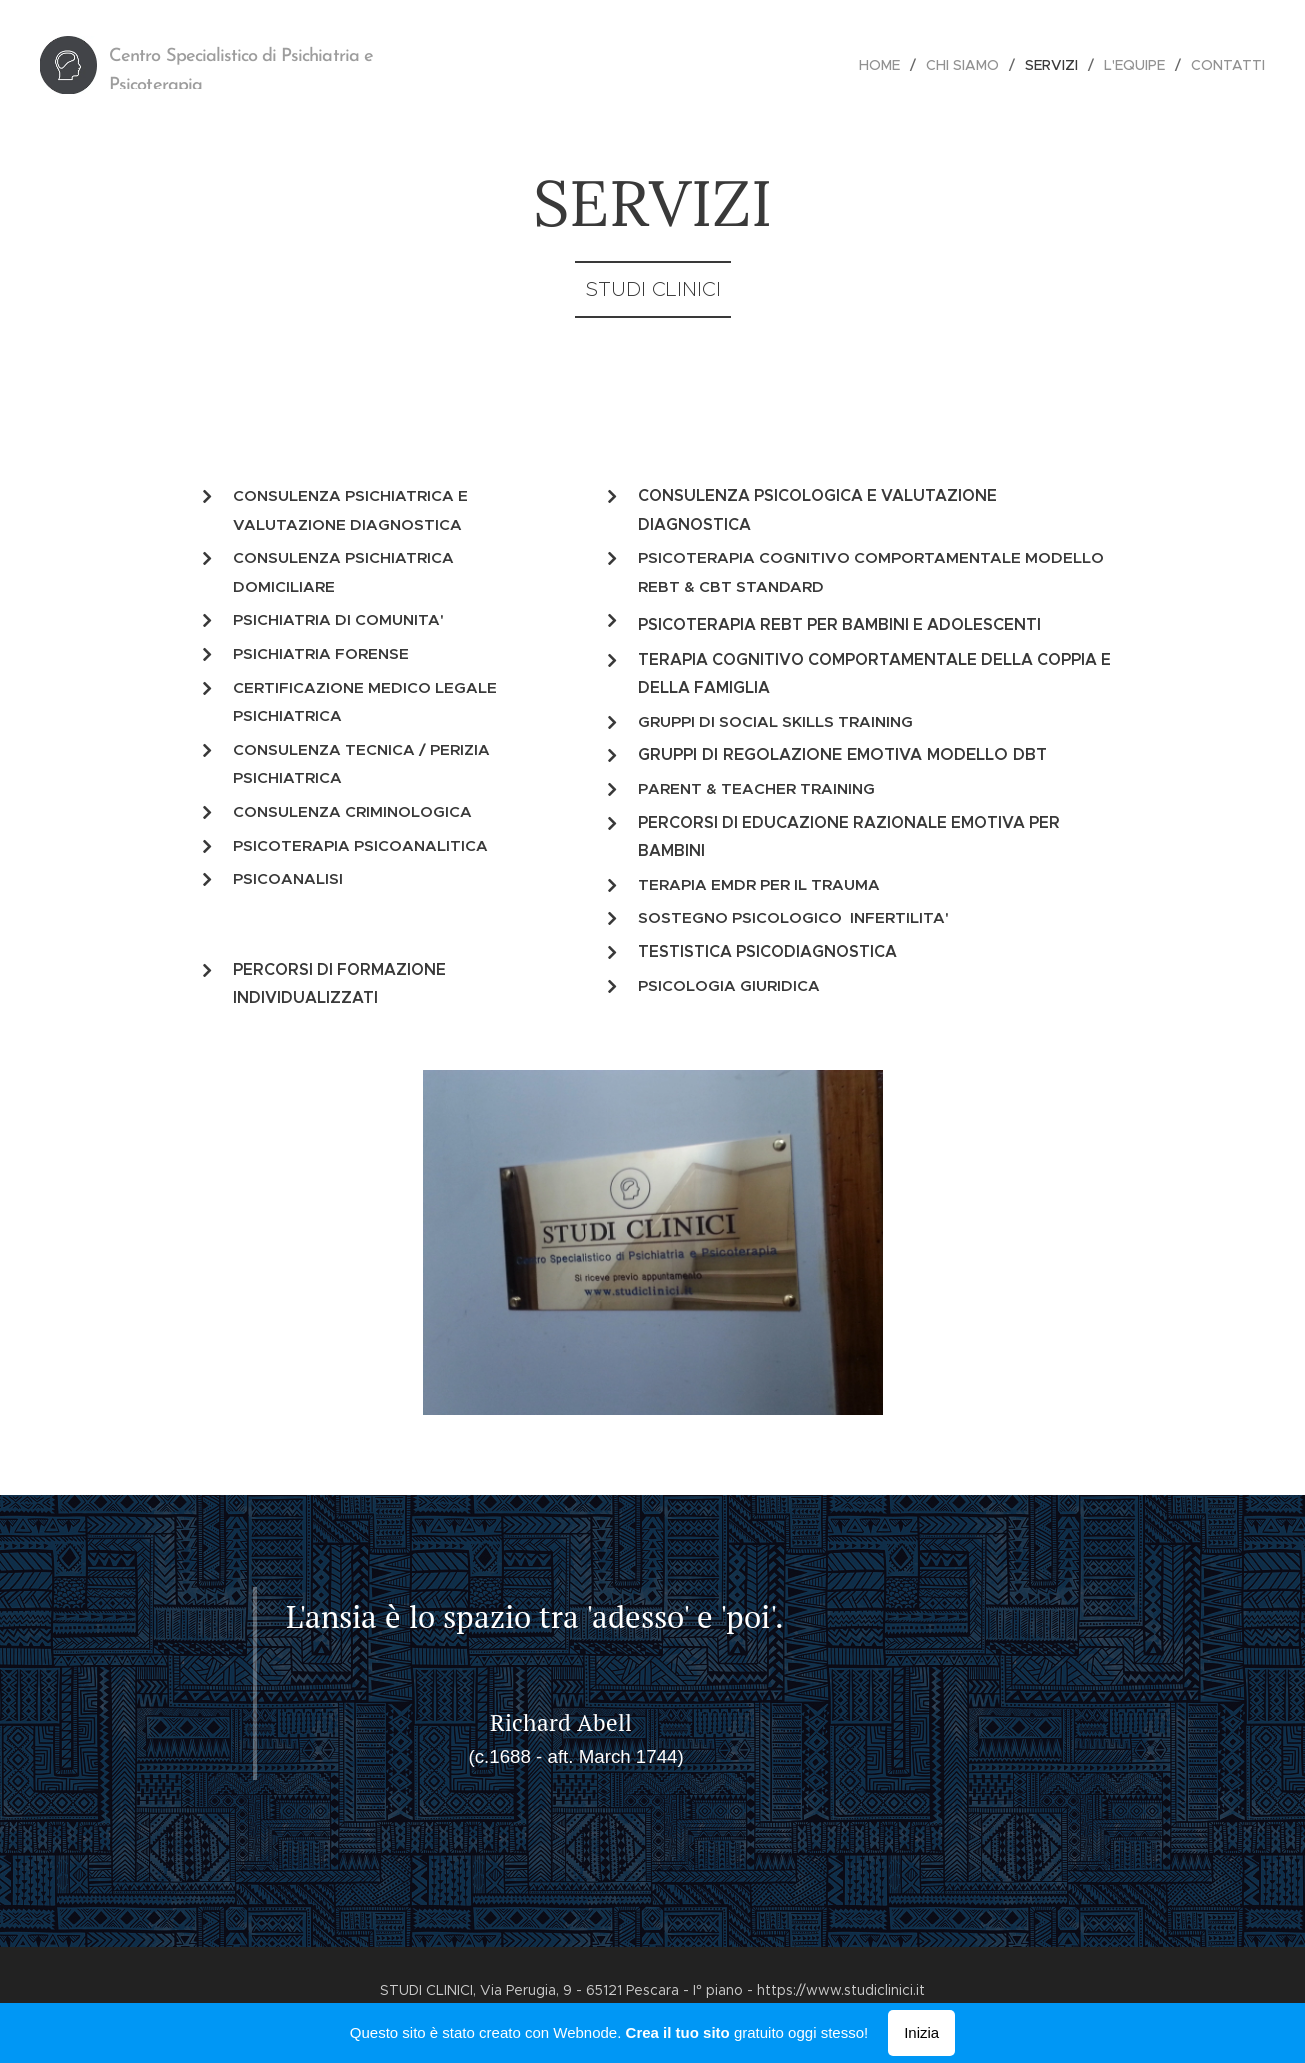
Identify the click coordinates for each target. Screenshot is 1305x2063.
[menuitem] (885, 65)
